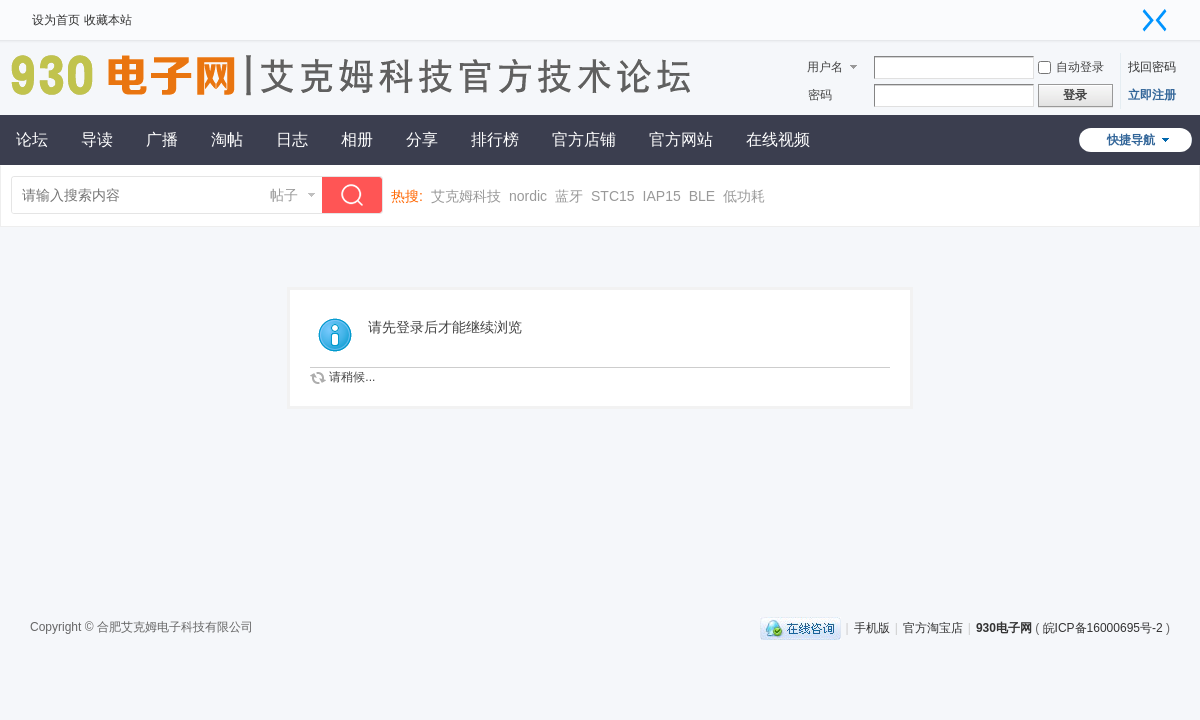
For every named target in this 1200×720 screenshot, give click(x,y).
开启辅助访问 (1135, 14)
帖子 (284, 195)
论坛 (32, 139)
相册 (357, 139)
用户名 (825, 67)
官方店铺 (584, 139)
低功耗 (744, 196)
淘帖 (227, 139)
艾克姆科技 (466, 196)
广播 (162, 139)
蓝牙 (569, 196)
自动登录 (1071, 67)
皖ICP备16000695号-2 (1103, 628)
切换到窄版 (1155, 20)
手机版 (872, 628)
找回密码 (1152, 67)
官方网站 (681, 139)
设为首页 (56, 20)
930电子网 (1004, 628)
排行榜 (495, 139)
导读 (97, 139)
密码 (820, 95)
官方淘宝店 (933, 628)
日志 (292, 139)
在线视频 (778, 139)
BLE (702, 196)
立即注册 (1152, 95)
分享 (422, 139)
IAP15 (662, 196)
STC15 (613, 196)
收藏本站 (108, 20)
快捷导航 (1131, 140)
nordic (528, 196)
